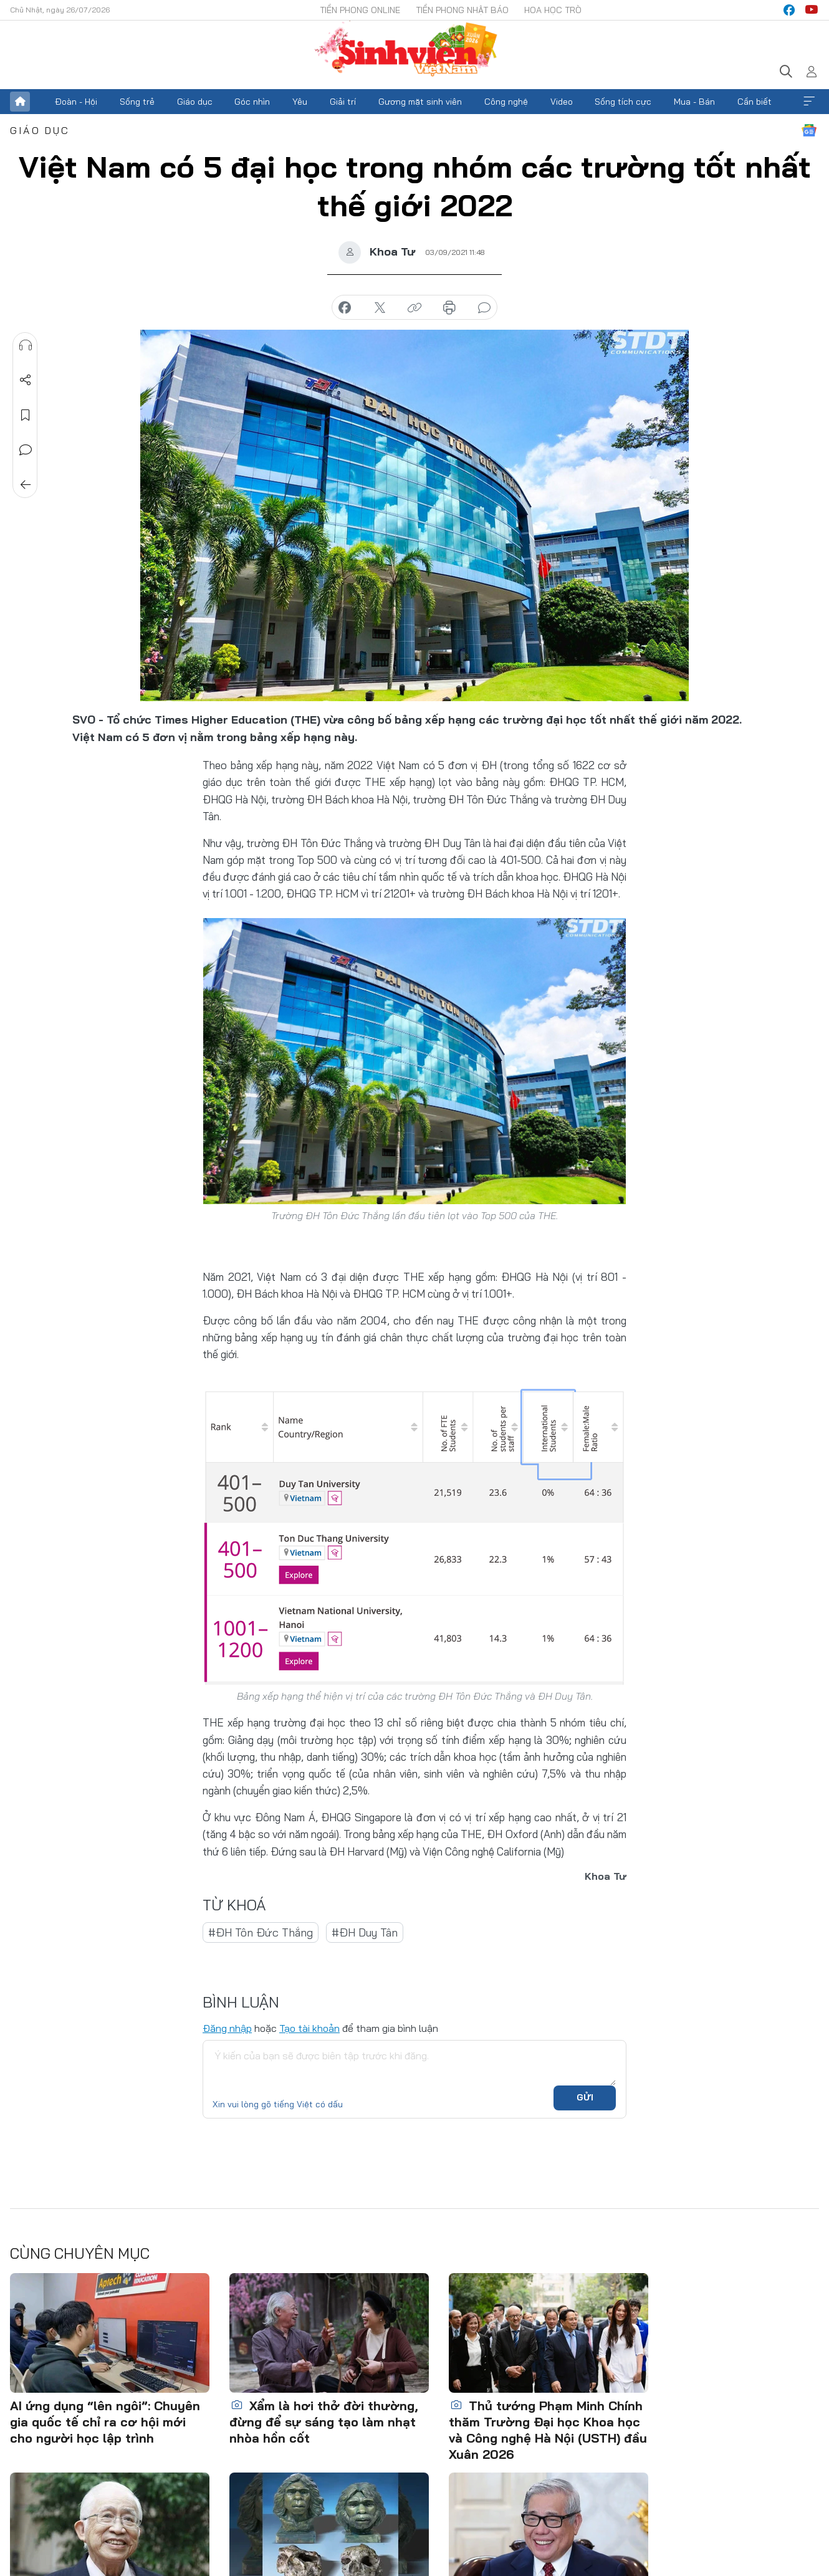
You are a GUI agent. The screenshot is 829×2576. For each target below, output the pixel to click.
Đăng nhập (227, 2028)
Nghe (25, 345)
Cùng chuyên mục (80, 2253)
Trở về (25, 484)
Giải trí (343, 101)
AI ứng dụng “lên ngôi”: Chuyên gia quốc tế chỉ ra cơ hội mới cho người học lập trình (105, 2422)
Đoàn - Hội (76, 101)
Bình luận (25, 450)
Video (561, 101)
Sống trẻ (137, 101)
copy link (414, 307)
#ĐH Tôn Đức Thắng (260, 1932)
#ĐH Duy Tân (365, 1932)
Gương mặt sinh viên (420, 101)
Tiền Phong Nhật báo (462, 10)
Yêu (299, 101)
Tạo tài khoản (309, 2028)
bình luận (484, 307)
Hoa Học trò (553, 10)
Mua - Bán (694, 101)
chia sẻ (344, 307)
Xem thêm (809, 102)
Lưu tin (25, 415)
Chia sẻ (25, 380)
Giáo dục (195, 101)
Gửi (585, 2097)
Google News (809, 130)
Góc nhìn (252, 101)
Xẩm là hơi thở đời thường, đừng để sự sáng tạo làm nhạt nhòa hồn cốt (323, 2422)
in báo (449, 307)
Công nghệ (506, 101)
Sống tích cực (623, 101)
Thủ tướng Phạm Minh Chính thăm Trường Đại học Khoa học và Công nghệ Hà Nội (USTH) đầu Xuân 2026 (548, 2430)
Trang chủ (20, 102)
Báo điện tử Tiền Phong (414, 50)
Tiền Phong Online (360, 10)
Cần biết (754, 101)
